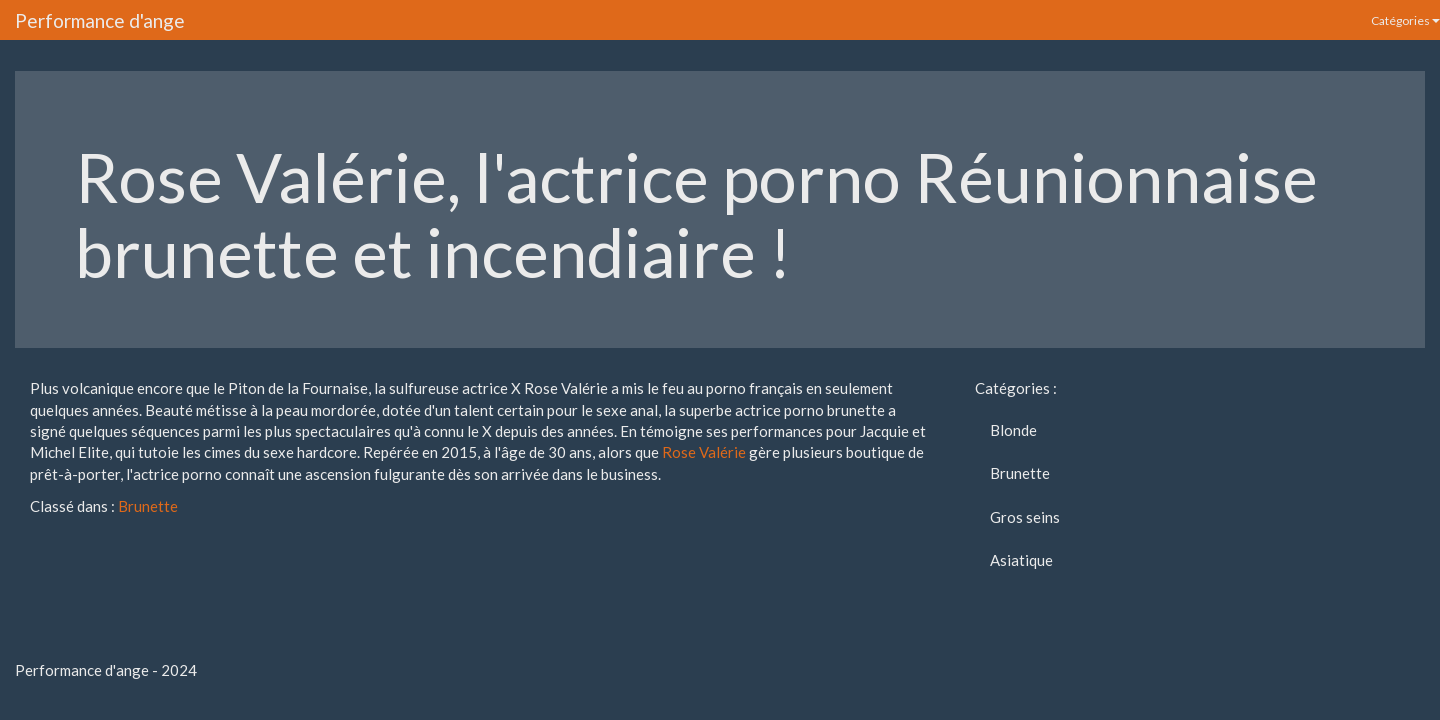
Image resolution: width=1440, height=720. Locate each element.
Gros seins (1025, 517)
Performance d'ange (100, 20)
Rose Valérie (704, 452)
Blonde (1013, 430)
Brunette (148, 506)
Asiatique (1021, 560)
